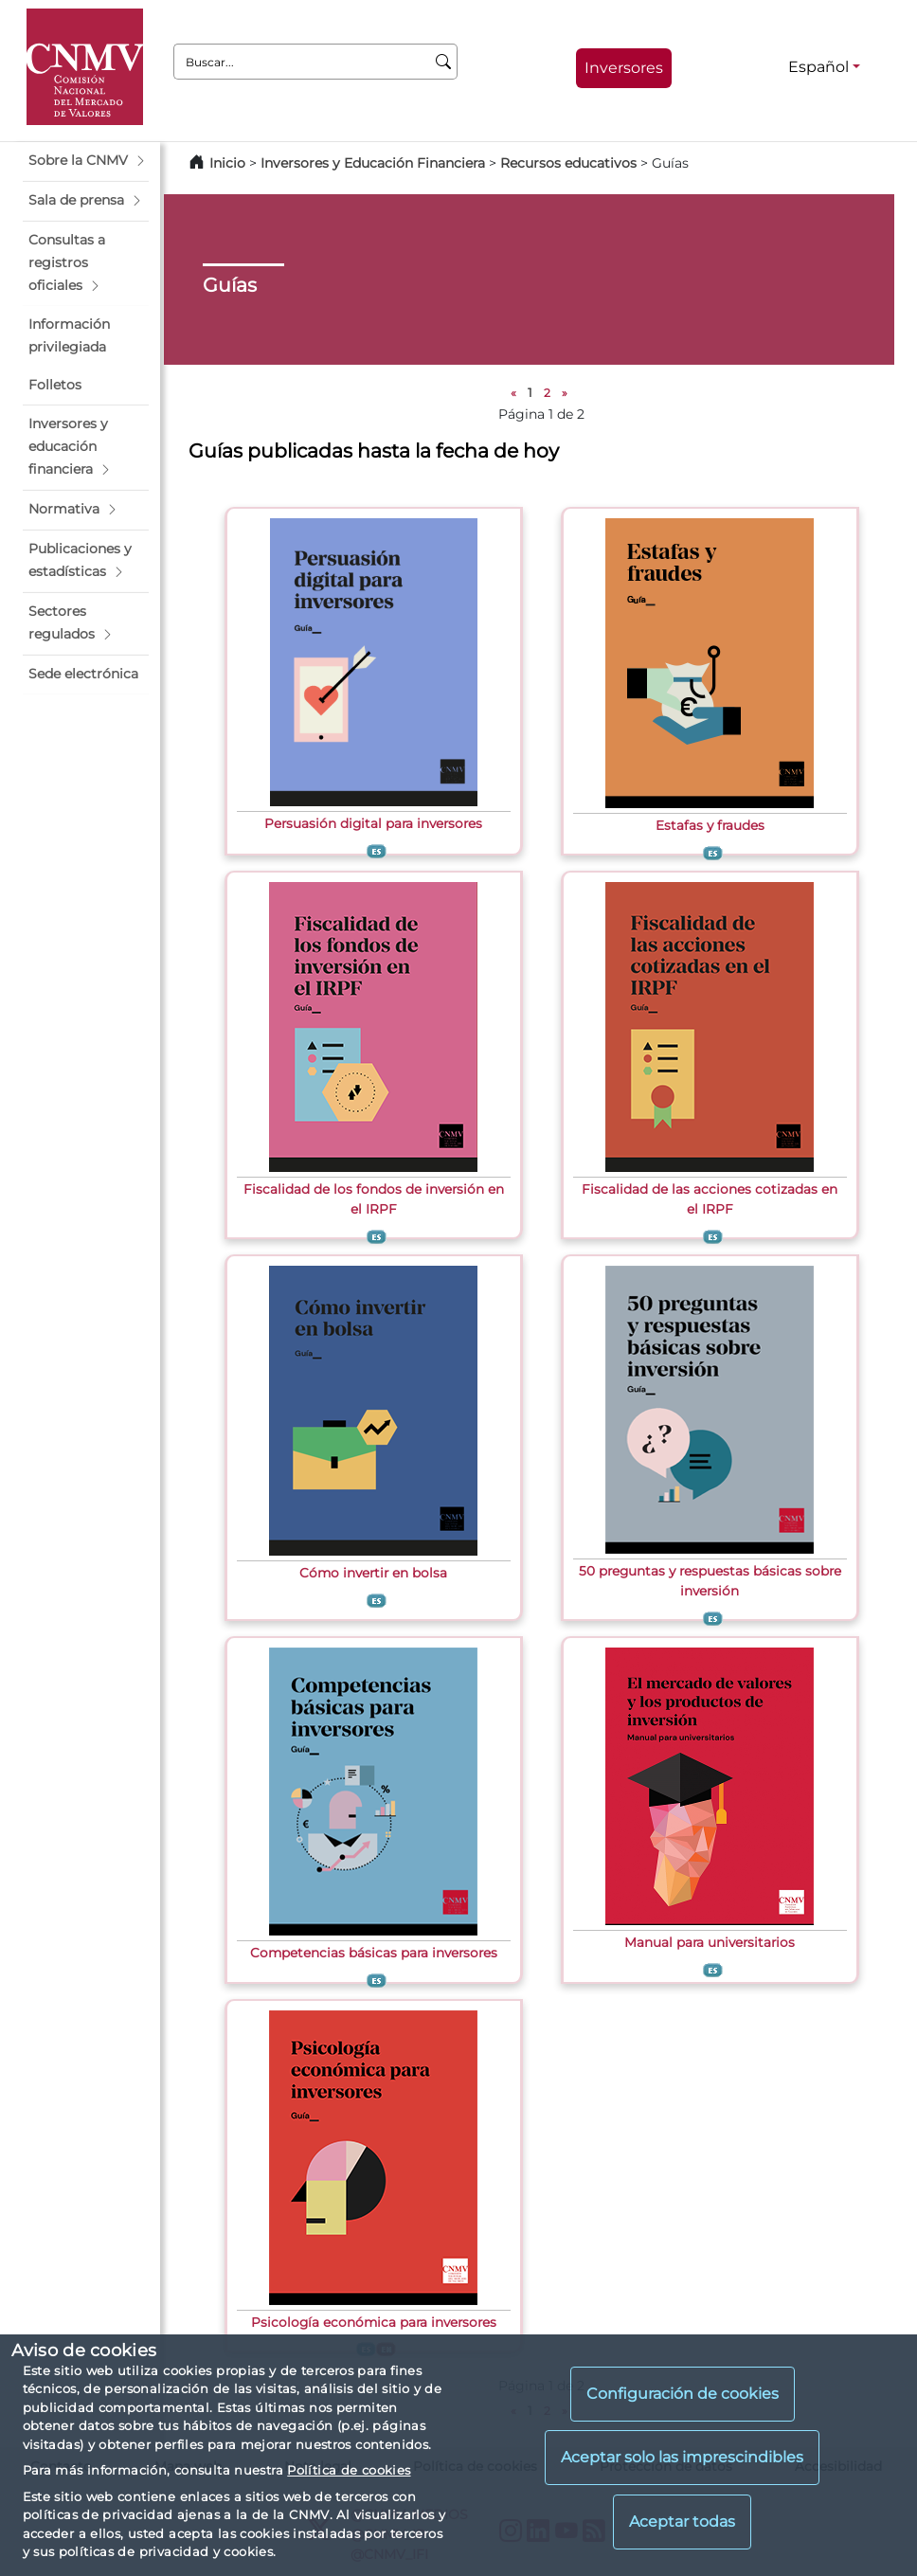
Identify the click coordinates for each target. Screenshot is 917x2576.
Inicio (227, 162)
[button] (86, 161)
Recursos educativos (568, 162)
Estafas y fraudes (710, 825)
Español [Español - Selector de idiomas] (818, 67)
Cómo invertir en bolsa (373, 1572)
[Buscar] (444, 62)
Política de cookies (348, 2469)
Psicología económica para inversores (373, 2322)
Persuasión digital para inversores (373, 823)
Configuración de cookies (682, 2394)
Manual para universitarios (709, 1942)
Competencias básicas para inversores (373, 1952)
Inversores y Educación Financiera (373, 162)
